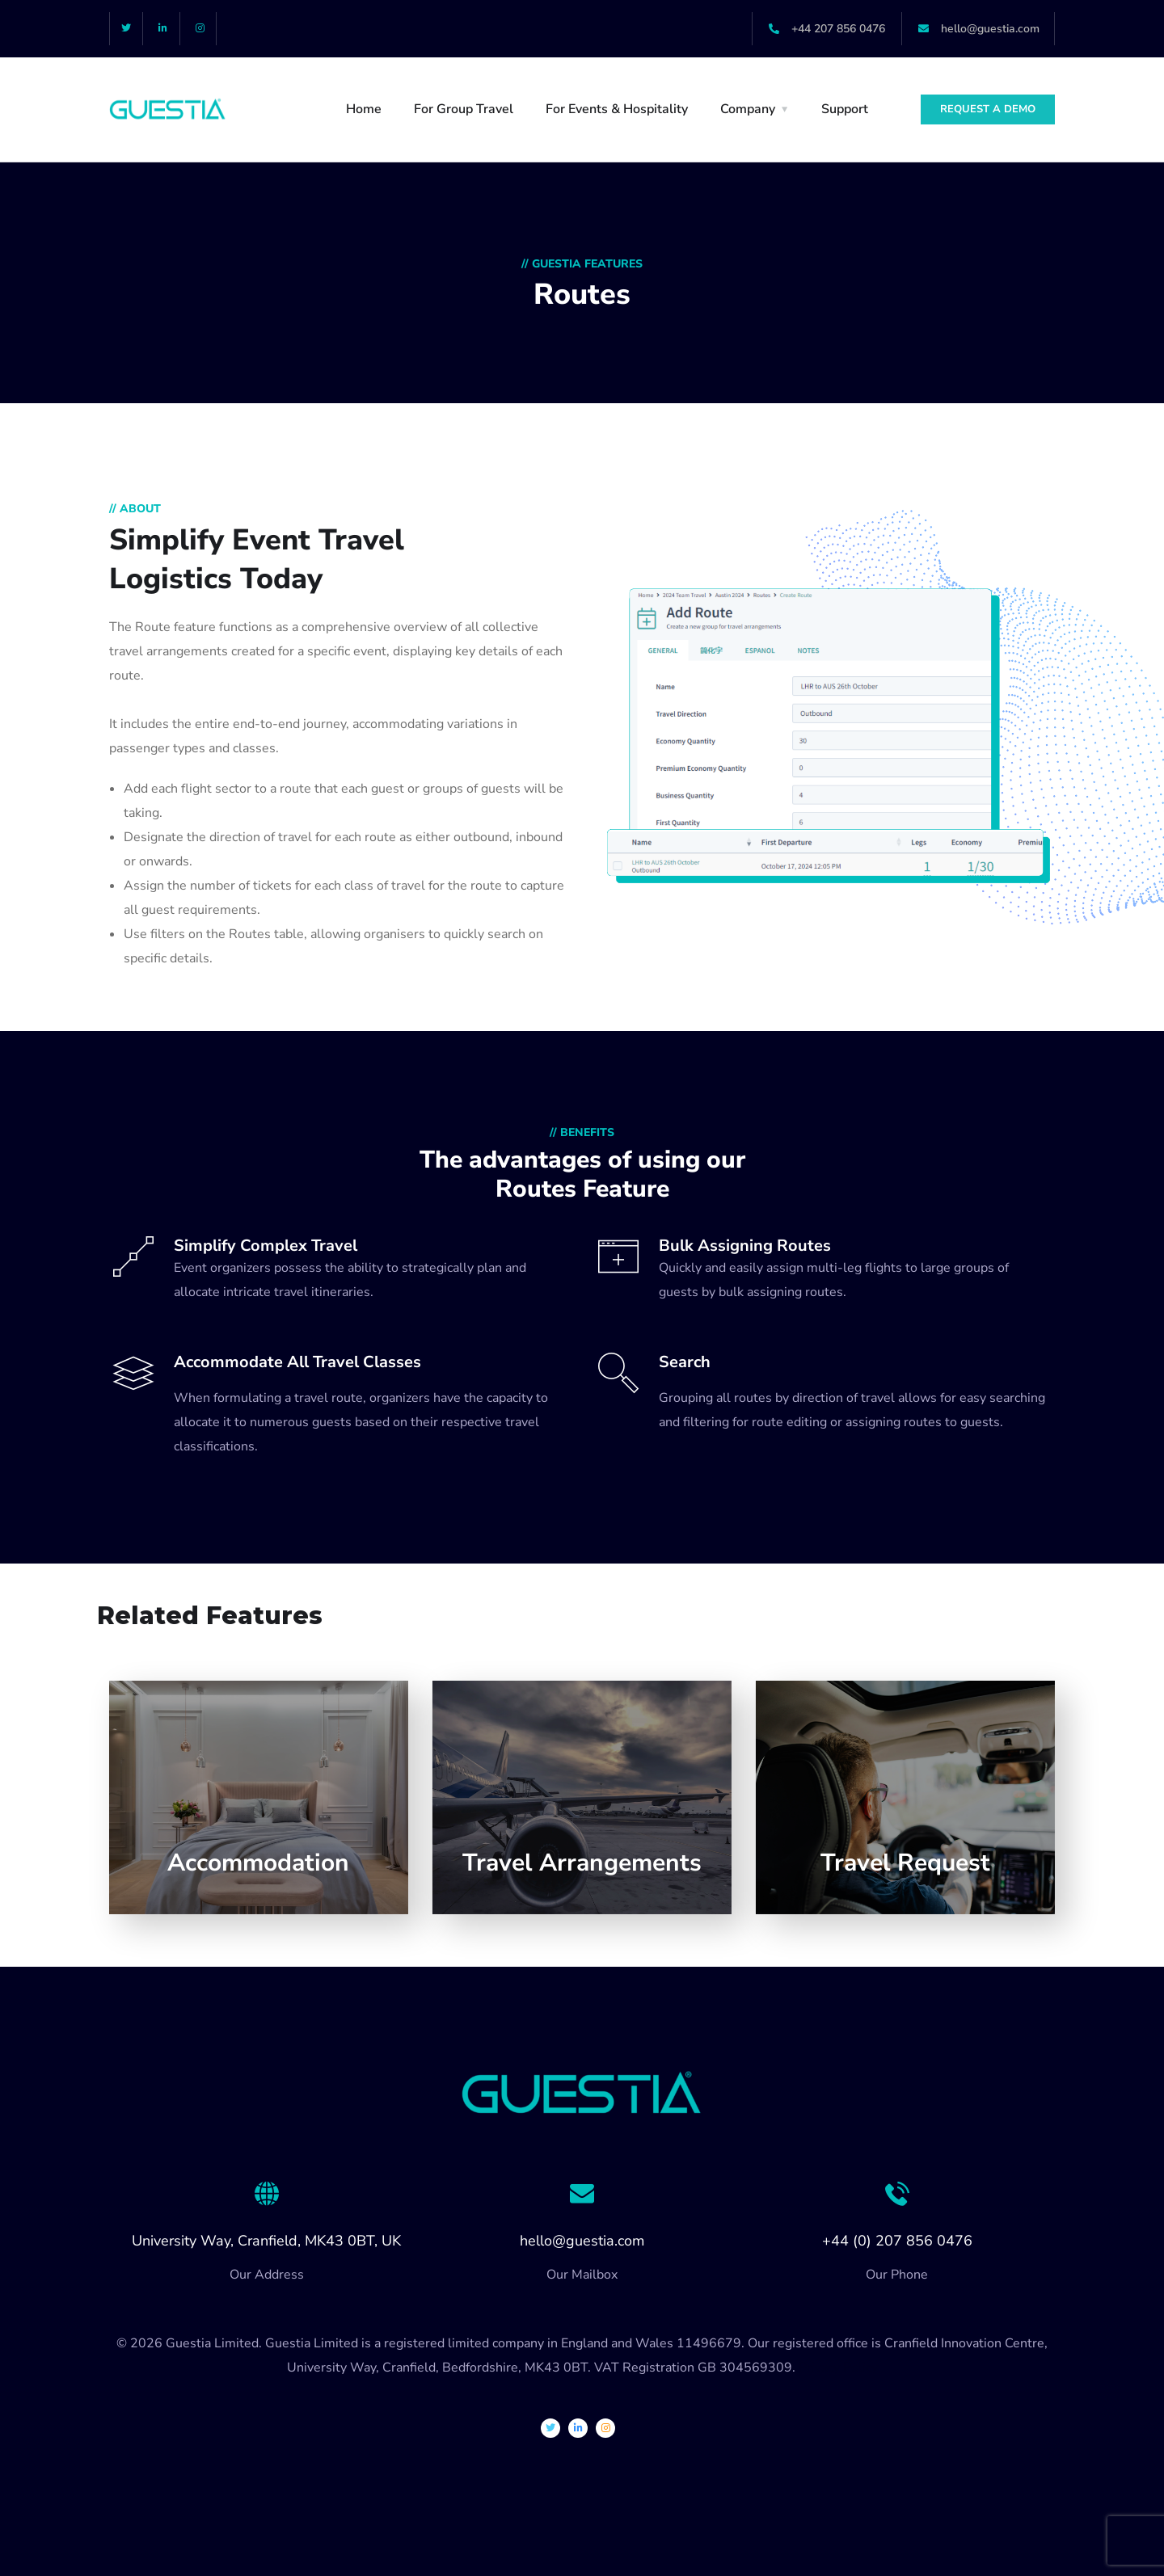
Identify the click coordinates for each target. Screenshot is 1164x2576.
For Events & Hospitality (617, 109)
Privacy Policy (838, 2367)
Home (364, 109)
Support (844, 109)
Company (747, 109)
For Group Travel (463, 109)
